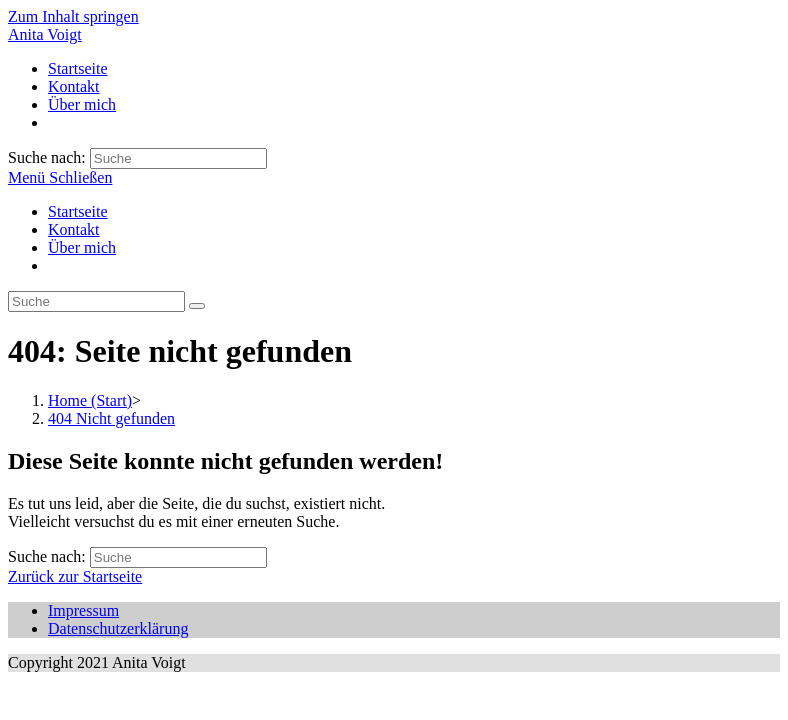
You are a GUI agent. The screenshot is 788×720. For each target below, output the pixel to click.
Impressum (83, 610)
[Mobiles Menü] (60, 177)
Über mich (82, 247)
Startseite (78, 211)
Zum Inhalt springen (73, 16)
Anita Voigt (45, 34)
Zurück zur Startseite (75, 576)
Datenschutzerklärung (118, 628)
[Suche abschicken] (197, 306)
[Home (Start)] (90, 400)
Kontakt (74, 229)
